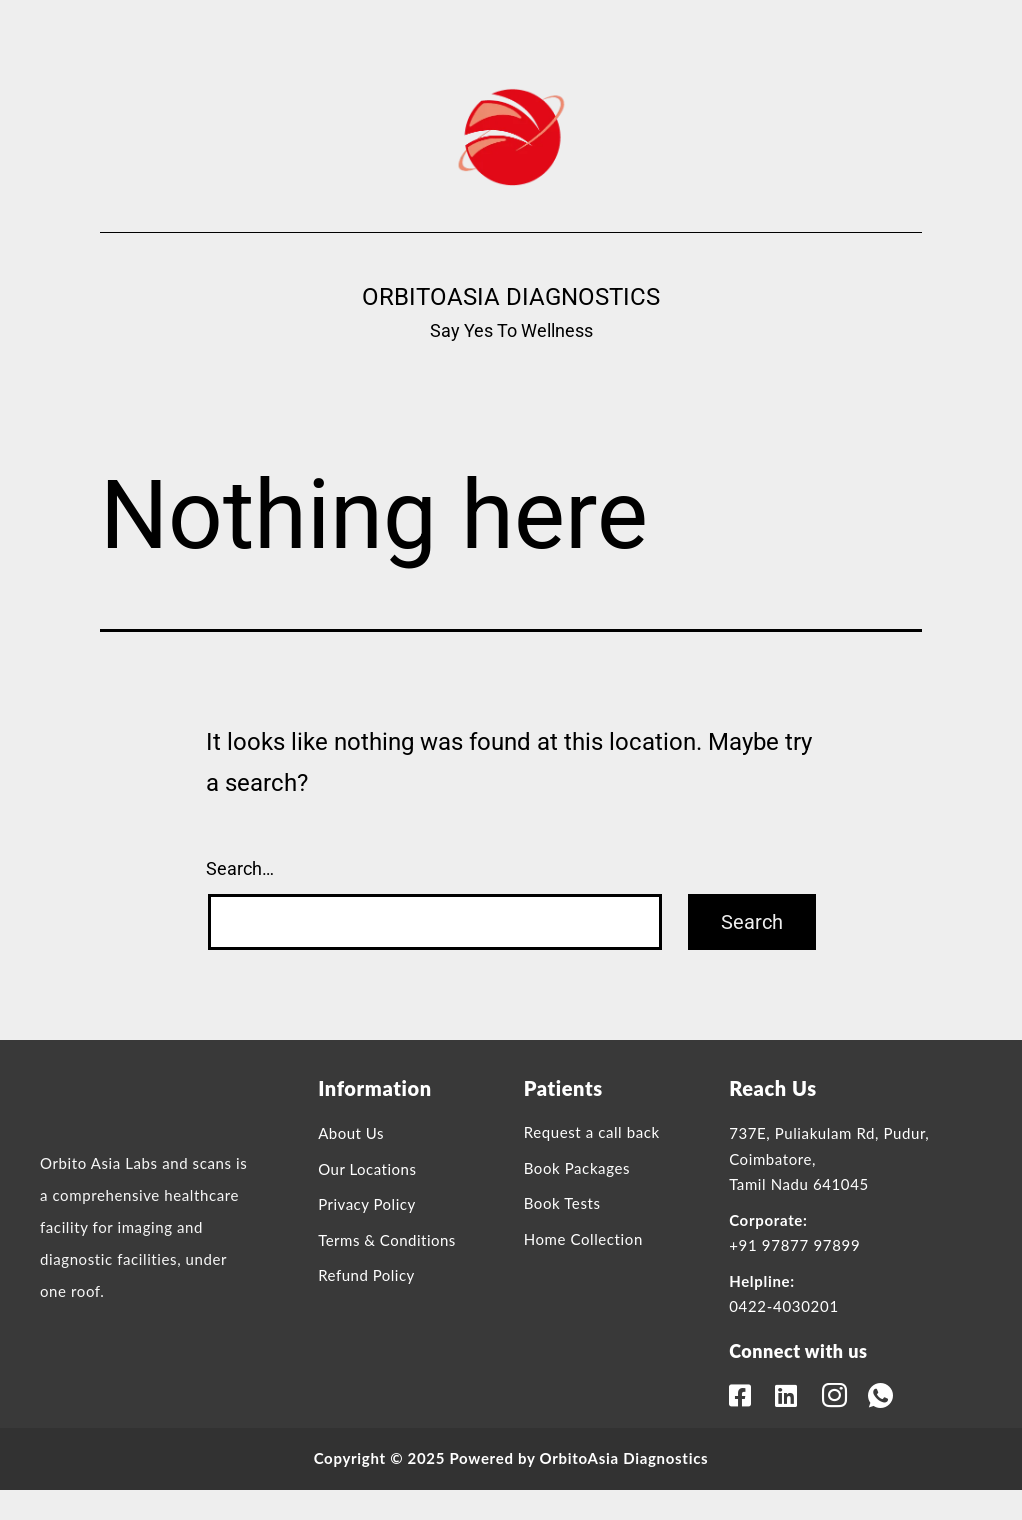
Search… (240, 868)
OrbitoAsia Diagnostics (511, 297)
